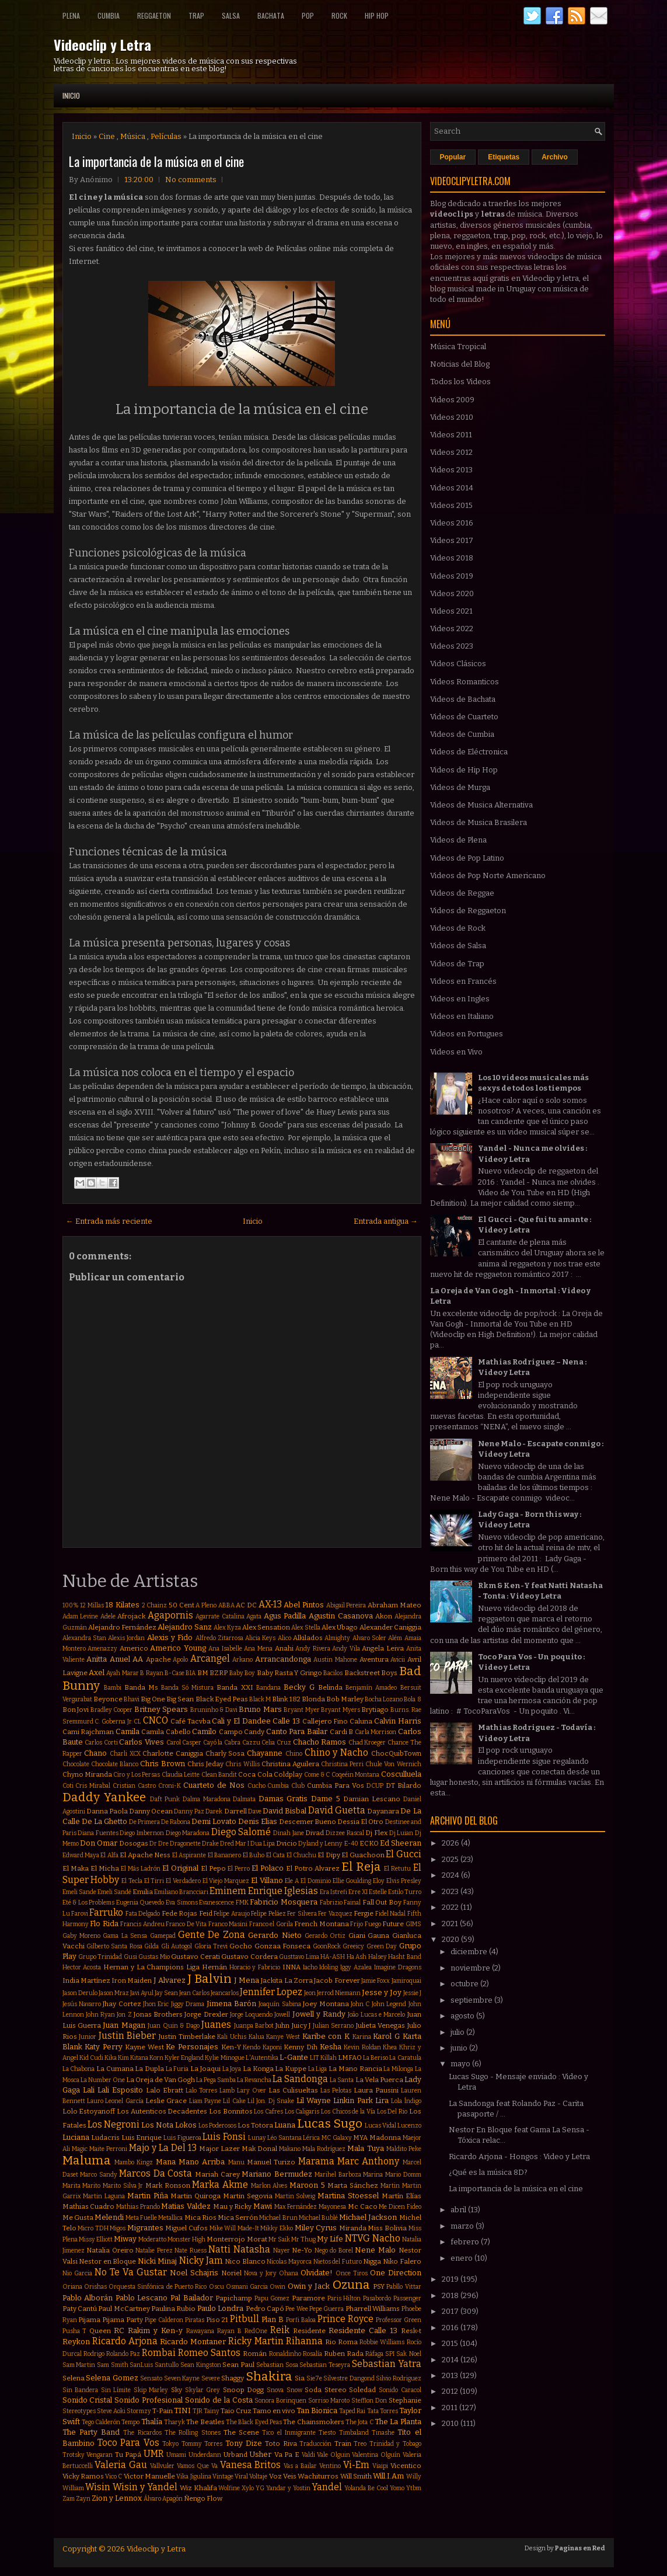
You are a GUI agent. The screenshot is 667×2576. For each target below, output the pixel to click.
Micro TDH (93, 2228)
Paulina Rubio (173, 2309)
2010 (451, 2423)
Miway (125, 2238)
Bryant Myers (340, 1710)
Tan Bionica (316, 2410)
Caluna (361, 1721)
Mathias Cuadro (88, 2206)
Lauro (95, 2101)
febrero (466, 2241)
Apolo (180, 1659)
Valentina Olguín (376, 2455)
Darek (213, 1811)
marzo (463, 2226)
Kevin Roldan (362, 2047)
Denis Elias (257, 1821)
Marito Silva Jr (123, 2185)
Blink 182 (286, 1699)
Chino (293, 1753)
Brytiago (375, 1709)
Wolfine (229, 2488)
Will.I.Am (388, 2475)
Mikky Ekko (276, 2228)
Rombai (159, 2352)
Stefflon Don (369, 2400)
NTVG (357, 2238)
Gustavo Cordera (249, 1956)
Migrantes (145, 2227)
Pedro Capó (265, 2309)
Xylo (248, 2488)
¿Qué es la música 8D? (488, 2172)
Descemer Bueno (307, 1822)
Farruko (106, 1912)
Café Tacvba (190, 1721)
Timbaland (354, 2432)
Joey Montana (325, 2004)
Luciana (75, 2137)
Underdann (204, 2455)
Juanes (216, 2024)
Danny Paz (189, 1811)
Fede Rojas (179, 1913)
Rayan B (229, 2331)
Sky (176, 2390)
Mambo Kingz (133, 2162)
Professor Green (398, 2320)
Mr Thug (303, 2239)
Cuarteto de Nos (214, 1785)
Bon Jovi (75, 1709)
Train (342, 2443)
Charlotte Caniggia (172, 1753)
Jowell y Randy (319, 2014)
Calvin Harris (397, 1721)
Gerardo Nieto (274, 1935)
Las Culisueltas (293, 2090)
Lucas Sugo (329, 2124)
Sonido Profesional (148, 2400)
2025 (451, 1859)
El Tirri (154, 1881)
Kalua (256, 2037)
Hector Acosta (82, 1967)
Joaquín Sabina (280, 2004)
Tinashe (383, 2432)
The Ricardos (142, 2432)
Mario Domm (403, 2174)
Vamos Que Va (197, 2466)
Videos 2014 (451, 487)
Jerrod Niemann (339, 1993)
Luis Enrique (141, 2137)
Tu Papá (128, 2454)
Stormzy (139, 2411)
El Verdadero (183, 1881)
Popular (453, 157)
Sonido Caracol (400, 2390)
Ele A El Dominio (307, 1881)
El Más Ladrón (140, 1868)
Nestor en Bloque (107, 2261)
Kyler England (184, 2058)
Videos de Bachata (462, 699)
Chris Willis (242, 1764)
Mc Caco (363, 2206)
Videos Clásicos (458, 663)
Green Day (381, 1946)
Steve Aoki (111, 2411)
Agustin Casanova (341, 1615)
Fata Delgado (142, 1913)
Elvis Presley (403, 1881)
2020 (451, 1939)
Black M (260, 1699)
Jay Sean (166, 1993)
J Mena (246, 1980)
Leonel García (124, 2101)
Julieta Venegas (380, 2025)
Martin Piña (147, 2195)
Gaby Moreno (81, 1936)
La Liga (317, 2069)
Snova (275, 2390)
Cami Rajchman (88, 1732)
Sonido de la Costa (219, 2400)
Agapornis (170, 1615)
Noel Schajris (194, 2272)
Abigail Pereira (346, 1605)
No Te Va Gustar (131, 2272)
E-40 (351, 1843)
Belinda (330, 1687)
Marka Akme (220, 2184)
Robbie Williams (381, 2342)
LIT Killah (323, 2058)
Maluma (86, 2160)
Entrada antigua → (386, 1221)
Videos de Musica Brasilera (478, 822)
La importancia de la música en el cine (156, 161)
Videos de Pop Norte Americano (488, 875)
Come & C (317, 1774)
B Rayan (151, 1673)
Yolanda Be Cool (366, 2488)
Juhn (282, 2025)
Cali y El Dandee (241, 1721)
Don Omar (98, 1843)
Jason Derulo (79, 1993)
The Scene (241, 2432)
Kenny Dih (300, 2047)
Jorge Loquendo (251, 2014)
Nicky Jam (201, 2260)
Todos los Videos (460, 381)
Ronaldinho (285, 2354)
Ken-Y (231, 2047)
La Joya (232, 2069)
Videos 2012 (451, 452)
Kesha (330, 2046)
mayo (461, 2063)
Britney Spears (161, 1709)
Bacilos (333, 1673)
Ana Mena (258, 1648)
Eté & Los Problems (88, 1902)
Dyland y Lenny (320, 1843)
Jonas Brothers (158, 2014)
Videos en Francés (463, 981)
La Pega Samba (216, 2080)
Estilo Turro (404, 1892)
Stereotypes (79, 2411)
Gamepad (163, 1936)
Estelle (378, 1892)
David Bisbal (284, 1810)
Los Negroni (113, 2124)
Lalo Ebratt (164, 2090)
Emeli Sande (79, 1892)
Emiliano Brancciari (181, 1892)
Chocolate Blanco (114, 1764)
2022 (451, 1907)
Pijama (89, 2320)
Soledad (362, 2390)
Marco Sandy (98, 2174)
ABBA (226, 1605)
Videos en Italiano (462, 1016)
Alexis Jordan (126, 1638)
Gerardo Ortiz (325, 1936)
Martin (390, 2185)
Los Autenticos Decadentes (162, 2111)
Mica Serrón (238, 2217)
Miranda (352, 2228)
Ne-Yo (302, 2250)
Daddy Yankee (104, 1797)
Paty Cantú (79, 2309)
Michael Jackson (368, 2217)
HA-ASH (332, 1957)
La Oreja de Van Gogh (160, 2080)
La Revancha (254, 2080)
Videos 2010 (451, 417)
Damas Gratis (283, 1798)
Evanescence (216, 1902)
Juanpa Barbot (254, 2026)
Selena (73, 2378)
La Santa (342, 2080)
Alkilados (308, 1638)
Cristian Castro (134, 1786)
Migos (117, 2228)
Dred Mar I (234, 1843)
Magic (80, 2149)
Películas (166, 136)
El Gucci (403, 1854)
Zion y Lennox (117, 2498)
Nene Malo (375, 2250)
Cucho (256, 1786)
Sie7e (314, 2378)
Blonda (313, 1699)
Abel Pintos (304, 1604)
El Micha (104, 1868)
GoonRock (327, 1946)
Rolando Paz (123, 2354)
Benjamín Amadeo (371, 1687)
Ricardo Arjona (125, 2341)
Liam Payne (205, 2101)
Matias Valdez (186, 2206)
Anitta (96, 1659)
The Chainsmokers (313, 2422)
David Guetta (336, 1810)
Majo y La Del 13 (163, 2147)
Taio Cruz (236, 2411)
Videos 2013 (451, 469)
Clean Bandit (219, 1774)
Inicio (71, 95)
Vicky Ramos (83, 2476)
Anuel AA (127, 1659)
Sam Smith (112, 2365)
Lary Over (251, 2090)
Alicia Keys (260, 1638)
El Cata (275, 1855)
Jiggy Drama (187, 2004)
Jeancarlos (225, 1993)
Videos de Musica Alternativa (481, 804)
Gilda (151, 1946)
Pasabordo (377, 2298)
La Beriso (375, 2058)
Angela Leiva (383, 1648)
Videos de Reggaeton (468, 910)
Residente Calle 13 (363, 2330)
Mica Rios (200, 2217)
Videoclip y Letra (102, 44)
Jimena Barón (231, 2003)
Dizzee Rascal (345, 1833)
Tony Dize (243, 2443)
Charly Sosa (225, 1753)
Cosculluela (401, 1774)
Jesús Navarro (81, 2004)
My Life (330, 2238)
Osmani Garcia (247, 2286)
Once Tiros (352, 2273)
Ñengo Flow (203, 2498)
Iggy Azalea (356, 1967)
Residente (309, 2331)
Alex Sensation (266, 1627)
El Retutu (397, 1868)
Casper (191, 1742)
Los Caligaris (302, 2111)
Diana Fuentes (98, 1833)
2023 (451, 1891)
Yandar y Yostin (288, 2488)
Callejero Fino (325, 1721)
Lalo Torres (201, 2090)
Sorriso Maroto (329, 2400)
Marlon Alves (269, 2185)
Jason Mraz (114, 1993)
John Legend (389, 2004)
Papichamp (233, 2298)
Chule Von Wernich (393, 1764)
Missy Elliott (96, 2239)
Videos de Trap (457, 963)
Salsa (231, 15)
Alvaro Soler (369, 1638)
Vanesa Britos (250, 2464)
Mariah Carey (217, 2174)
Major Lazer (219, 2149)
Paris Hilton (344, 2298)
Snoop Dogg (243, 2390)
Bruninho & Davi (214, 1710)
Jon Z (124, 2014)
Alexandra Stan (84, 1638)
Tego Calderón (101, 2422)
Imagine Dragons (397, 1967)
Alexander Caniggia (390, 1627)
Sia (300, 2378)
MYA (360, 2137)
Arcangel (210, 1658)
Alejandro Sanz (185, 1627)
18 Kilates (122, 1604)
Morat (257, 2239)
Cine (107, 136)
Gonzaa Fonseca (282, 1946)
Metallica (170, 2218)
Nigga (372, 2261)
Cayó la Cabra (221, 1742)
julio (458, 2032)
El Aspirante (189, 1855)
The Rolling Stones (193, 2432)
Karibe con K (326, 2036)
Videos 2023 (451, 646)
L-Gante (294, 2057)
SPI (389, 2354)
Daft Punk (165, 1799)
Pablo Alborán (87, 2297)
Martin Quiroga (195, 2196)
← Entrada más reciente (109, 1221)
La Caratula (405, 2058)
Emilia (142, 1892)
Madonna (385, 2137)
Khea (390, 2047)
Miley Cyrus (316, 2227)
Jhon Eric (156, 2004)
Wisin (97, 2487)
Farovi (79, 1913)
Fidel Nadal (390, 1913)
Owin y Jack (309, 2286)
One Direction (395, 2272)
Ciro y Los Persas (136, 1774)
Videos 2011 (451, 434)
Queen (100, 2331)
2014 (451, 2359)
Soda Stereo (326, 2390)
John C (360, 2004)
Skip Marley (151, 2390)
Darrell (235, 1811)
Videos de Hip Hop (464, 769)
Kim (123, 2058)
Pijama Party (122, 2320)
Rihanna (304, 2341)
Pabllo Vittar (403, 2286)
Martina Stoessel (348, 2195)
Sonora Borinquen (280, 2400)
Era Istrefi (333, 1892)
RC (119, 2330)
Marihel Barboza (338, 2174)
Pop (308, 15)
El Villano (267, 1880)
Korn (156, 2058)
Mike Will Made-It (234, 2228)
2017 (451, 2311)
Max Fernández (295, 2207)
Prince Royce (345, 2318)
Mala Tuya (365, 2148)
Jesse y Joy (381, 1992)
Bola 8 (412, 1699)
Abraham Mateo (394, 1605)
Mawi (262, 2206)
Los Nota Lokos (169, 2125)
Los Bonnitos (231, 2111)
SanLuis (141, 2365)
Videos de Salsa (458, 945)
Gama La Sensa (125, 1936)
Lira (382, 2100)
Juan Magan (124, 2025)
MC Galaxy (337, 2138)
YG (260, 2488)
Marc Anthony (368, 2161)
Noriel (231, 2273)
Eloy (379, 1881)
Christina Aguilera (290, 1764)
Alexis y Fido (170, 1637)
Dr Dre (159, 1843)
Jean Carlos (194, 1993)
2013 (451, 2375)
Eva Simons (182, 1902)
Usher (260, 2454)
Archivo (555, 157)
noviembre (471, 1968)
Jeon (310, 1993)
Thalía (151, 2421)
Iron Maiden (131, 1980)
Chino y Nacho (336, 1752)
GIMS (413, 1924)
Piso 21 (217, 2320)
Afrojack (131, 1616)
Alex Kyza (227, 1627)
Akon (383, 1616)
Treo (360, 2444)
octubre (465, 1983)
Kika (110, 2058)
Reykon (76, 2341)
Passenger (407, 2298)
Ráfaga (374, 2354)
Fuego (373, 1924)
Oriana (72, 2286)
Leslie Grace (166, 2101)
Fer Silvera (301, 1913)
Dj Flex (376, 1833)
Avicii (397, 1659)
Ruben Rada (344, 2353)
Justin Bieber (127, 2035)
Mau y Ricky (232, 2206)
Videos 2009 (452, 399)
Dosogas (133, 1843)
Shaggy (232, 2378)
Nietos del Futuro (337, 2261)
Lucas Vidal (380, 2125)
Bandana (268, 1687)
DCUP (374, 1786)
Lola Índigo (406, 2101)
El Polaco (268, 1868)
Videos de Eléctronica (469, 751)
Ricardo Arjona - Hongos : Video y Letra (519, 2156)
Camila (127, 1731)
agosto (463, 2015)
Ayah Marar (122, 1673)
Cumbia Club (286, 1786)
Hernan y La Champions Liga (151, 1967)
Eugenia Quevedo (140, 1902)
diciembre (470, 1951)
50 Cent (181, 1605)
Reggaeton (154, 15)
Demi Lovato (213, 1821)
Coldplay (288, 1774)
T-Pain (162, 2411)
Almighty (337, 1638)
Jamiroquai (406, 1981)
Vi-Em (356, 2464)
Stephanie (405, 2400)
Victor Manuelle (149, 2476)
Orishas (95, 2286)
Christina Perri (342, 1764)
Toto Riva (280, 2443)
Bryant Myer (302, 1710)
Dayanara (383, 1811)
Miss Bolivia (387, 2228)
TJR (197, 2411)
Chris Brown (162, 1763)
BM (202, 1673)
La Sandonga (300, 2078)
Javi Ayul (141, 1993)
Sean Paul (238, 2365)
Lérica (311, 2138)
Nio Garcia (77, 2273)
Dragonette (185, 1843)
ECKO (369, 1843)
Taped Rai (352, 2411)
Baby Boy (242, 1673)
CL (137, 1721)
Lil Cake (234, 2101)
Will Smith (356, 2476)
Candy (254, 1732)
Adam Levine (80, 1616)
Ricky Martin (255, 2341)
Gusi (130, 1957)
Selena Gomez (112, 2377)
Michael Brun (278, 2218)
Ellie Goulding (352, 1881)
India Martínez (86, 1980)
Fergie (363, 1913)
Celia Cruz (276, 1742)
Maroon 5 (307, 2185)
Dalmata (244, 1799)
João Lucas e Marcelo (376, 2014)
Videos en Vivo (456, 1051)
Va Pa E (286, 2454)
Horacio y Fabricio (255, 1967)
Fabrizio (331, 1902)
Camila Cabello (166, 1732)
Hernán (214, 1967)
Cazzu (251, 1742)
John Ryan (100, 2014)
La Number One (103, 2080)
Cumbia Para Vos (335, 1785)
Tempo (130, 2422)
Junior (87, 2037)
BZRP (218, 1673)
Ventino (330, 2466)
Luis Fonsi (224, 2136)
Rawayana (200, 2331)
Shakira (269, 2376)
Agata (253, 1616)
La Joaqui (205, 2069)
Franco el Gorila (271, 1924)
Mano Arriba (202, 2161)
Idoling (328, 1967)
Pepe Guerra (326, 2309)
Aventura (374, 1659)
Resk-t (411, 2331)
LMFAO (350, 2057)
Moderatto (152, 2239)
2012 (451, 2391)
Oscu (216, 2286)
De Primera (144, 1822)
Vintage (222, 2476)
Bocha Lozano (384, 1699)
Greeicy (353, 1946)
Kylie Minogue (224, 2058)
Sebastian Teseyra (324, 2365)
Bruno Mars (260, 1709)
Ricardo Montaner (193, 2341)
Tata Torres (382, 2411)
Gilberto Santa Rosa (114, 1946)
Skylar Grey (203, 2390)
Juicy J (301, 2025)
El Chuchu (301, 1855)
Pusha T (74, 2331)
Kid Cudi (91, 2058)
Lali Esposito (120, 2090)
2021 (451, 1923)
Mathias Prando (138, 2207)
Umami (176, 2455)
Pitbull (244, 2318)
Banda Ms (141, 1687)
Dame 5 (325, 1798)
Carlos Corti (101, 1742)
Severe (210, 2378)
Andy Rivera (312, 1648)
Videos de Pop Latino (467, 858)
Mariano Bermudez (277, 2174)
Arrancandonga (283, 1659)
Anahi (284, 1648)
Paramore (308, 2298)
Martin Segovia (248, 2196)
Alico (284, 1638)
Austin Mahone (335, 1659)
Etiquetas (503, 157)
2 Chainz (154, 1605)
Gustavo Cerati (195, 1956)
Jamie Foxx (375, 1981)
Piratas (194, 2320)
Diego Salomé (241, 1831)
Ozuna (351, 2285)
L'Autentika (262, 2058)
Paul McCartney (123, 2309)
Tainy (211, 2411)
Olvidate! (317, 2272)
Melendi (109, 2217)
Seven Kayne (182, 2378)
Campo (231, 1732)
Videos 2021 (451, 611)
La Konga (258, 2069)
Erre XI (358, 1892)
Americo (134, 1648)
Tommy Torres (201, 2444)
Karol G (386, 2036)
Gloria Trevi (211, 1946)
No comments (190, 179)
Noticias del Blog (460, 364)
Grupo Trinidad (100, 1957)
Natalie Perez (154, 2250)
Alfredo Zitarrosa (219, 1638)
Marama (316, 2161)
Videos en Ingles (460, 998)
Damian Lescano (371, 1799)
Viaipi (380, 2466)
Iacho (310, 1967)
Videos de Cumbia (462, 734)
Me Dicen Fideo (400, 2207)
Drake (210, 1843)
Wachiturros (318, 2476)
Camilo (204, 1731)
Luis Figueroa (182, 2138)
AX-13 (270, 1604)
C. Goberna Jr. (113, 1721)
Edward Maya (80, 1855)
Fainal (352, 1902)
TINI (182, 2410)
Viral (241, 2476)
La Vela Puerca (379, 2080)
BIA (190, 1673)
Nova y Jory (260, 2273)
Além (395, 1638)
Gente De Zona (211, 1934)
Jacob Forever (336, 1980)
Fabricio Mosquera (283, 1902)
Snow (294, 2390)
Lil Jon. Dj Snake (270, 2101)
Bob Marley (345, 1699)
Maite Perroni (108, 2149)
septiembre (472, 2000)
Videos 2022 (451, 628)
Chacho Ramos (320, 1742)
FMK (242, 1902)
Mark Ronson (167, 2185)
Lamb (227, 2090)
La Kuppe (290, 2069)
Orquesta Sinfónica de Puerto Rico (158, 2286)
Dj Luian (401, 1833)
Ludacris (105, 2137)
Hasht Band (404, 1957)
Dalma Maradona (207, 1799)
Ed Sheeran (400, 1843)
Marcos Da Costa (155, 2173)
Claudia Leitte (181, 1774)
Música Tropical (458, 346)
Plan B (272, 2319)
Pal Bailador (191, 2297)
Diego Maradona (188, 1833)
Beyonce (108, 1699)
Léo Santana (284, 2138)
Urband (235, 2454)
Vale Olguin (333, 2455)
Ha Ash (356, 1957)
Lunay (257, 2138)
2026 (451, 1843)
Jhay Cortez (122, 2004)
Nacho (386, 2238)
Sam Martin (79, 2365)
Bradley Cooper (111, 1710)
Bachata (270, 15)
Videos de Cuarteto (464, 716)
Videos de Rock (458, 928)
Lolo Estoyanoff (89, 2111)
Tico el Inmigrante (289, 2432)
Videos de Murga (460, 787)
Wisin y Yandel (145, 2487)
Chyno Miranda (87, 1774)
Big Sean (180, 1699)
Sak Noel (408, 2354)
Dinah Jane (288, 1833)
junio (460, 2048)
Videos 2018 (451, 558)
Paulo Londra (220, 2308)
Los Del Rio (392, 2111)
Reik (279, 2329)
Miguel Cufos (186, 2228)
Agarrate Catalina (220, 1616)
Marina (373, 2174)
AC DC (246, 1605)
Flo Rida (104, 1923)
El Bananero (224, 1855)
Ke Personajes (192, 2046)
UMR (154, 2453)
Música (132, 136)
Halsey (377, 1957)
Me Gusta (77, 2217)
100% (70, 1605)
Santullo (167, 2365)
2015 (451, 2343)
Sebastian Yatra (386, 2363)
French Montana (321, 1924)
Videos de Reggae (462, 893)
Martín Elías (401, 2196)
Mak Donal (259, 2149)
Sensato (151, 2378)
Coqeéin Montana (355, 1774)
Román (255, 2353)
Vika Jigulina (193, 2476)
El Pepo (213, 1868)
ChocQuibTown (396, 1753)
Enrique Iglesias (283, 1890)
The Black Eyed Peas (254, 2422)
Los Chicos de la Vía (348, 2111)
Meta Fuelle (141, 2218)
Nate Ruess (190, 2250)
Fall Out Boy (381, 1902)
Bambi (112, 1687)
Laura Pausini (376, 2090)
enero (462, 2258)
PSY (379, 2286)
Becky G (299, 1687)
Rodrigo (93, 2354)
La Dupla (149, 2069)
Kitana (139, 2058)
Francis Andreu (142, 1924)
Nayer (281, 2250)
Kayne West (144, 2047)
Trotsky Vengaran (87, 2455)
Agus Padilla (285, 1615)
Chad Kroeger (367, 1742)
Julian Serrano (333, 2026)
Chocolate (75, 1764)
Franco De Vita (186, 1924)
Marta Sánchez (352, 2185)
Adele (108, 1616)
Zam (68, 2498)
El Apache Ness (145, 1855)
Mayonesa (332, 2207)
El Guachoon (362, 1855)
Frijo (356, 1924)
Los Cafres (268, 2111)
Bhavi (131, 1699)
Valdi (308, 2455)
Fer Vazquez (335, 1913)
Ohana (288, 2273)
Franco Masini (228, 1924)
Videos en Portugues (466, 1033)
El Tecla (131, 1881)
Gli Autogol (176, 1946)
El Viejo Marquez (226, 1881)
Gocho (240, 1946)
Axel (96, 1672)
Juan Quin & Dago (173, 2026)
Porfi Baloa (301, 2320)
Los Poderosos (217, 2125)
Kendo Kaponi (262, 2047)
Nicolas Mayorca (289, 2261)
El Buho (253, 1855)
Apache (158, 1659)
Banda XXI (234, 1687)
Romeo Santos (209, 2352)
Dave (254, 1811)
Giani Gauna (368, 1935)
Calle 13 (286, 1721)
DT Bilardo (403, 1785)
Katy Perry (104, 2046)
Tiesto (327, 2432)
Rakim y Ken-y (155, 2330)
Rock (339, 15)
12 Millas (92, 1605)
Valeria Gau (121, 2464)
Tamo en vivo (274, 2411)
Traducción (315, 2444)
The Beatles (205, 2422)
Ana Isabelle (225, 1648)
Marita (71, 2185)
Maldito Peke (403, 2149)
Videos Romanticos (464, 681)
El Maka (75, 1868)
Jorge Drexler (206, 2014)
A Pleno (205, 1605)
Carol (173, 1742)
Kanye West (283, 2037)
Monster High (186, 2239)
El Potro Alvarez (313, 1868)
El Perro (239, 1868)
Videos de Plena (458, 840)
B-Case (174, 1673)
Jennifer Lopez (271, 1991)
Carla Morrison (376, 1732)
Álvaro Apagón (163, 2498)
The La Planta (398, 2421)
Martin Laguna (104, 2196)
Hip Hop (377, 15)
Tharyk (174, 2422)
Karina (361, 2037)
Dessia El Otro (360, 1822)
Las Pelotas (335, 2090)
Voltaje (258, 2476)
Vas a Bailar (300, 2466)
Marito (91, 2185)
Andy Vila (346, 1648)
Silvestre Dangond (349, 2378)
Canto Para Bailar (296, 1731)
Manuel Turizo (271, 2162)
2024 (451, 1875)
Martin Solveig (295, 2196)
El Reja (361, 1867)
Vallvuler (162, 2466)
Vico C (113, 2476)
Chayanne (264, 1753)
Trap (196, 15)
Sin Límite (116, 2390)
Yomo (397, 2488)
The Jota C (359, 2422)
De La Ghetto (104, 1821)
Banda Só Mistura (187, 1687)
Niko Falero (402, 2261)
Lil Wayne (313, 2100)
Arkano (242, 1659)
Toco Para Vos (128, 2442)
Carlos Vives (141, 1742)
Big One (153, 1699)
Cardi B (342, 1732)
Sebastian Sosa (277, 2365)
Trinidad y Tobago (395, 2444)
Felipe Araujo (231, 1913)
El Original (180, 1868)
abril (459, 2209)
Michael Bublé (318, 2218)
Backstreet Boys (370, 1673)
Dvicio (286, 1843)
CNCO (155, 1720)
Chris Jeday (205, 1764)
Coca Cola (255, 1774)
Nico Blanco (245, 2261)
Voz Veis (282, 2476)
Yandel (327, 2487)
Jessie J (412, 1993)
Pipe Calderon (164, 2320)
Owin (277, 2286)
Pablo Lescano (142, 2297)
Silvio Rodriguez (398, 2378)
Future (393, 1924)
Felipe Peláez (268, 1913)
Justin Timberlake (187, 2036)
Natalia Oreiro (110, 2250)
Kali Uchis (231, 2037)
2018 (451, 2295)
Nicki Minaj (157, 2261)
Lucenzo (409, 2125)
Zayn (83, 2498)
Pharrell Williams (372, 2309)
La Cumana (115, 2069)
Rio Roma (341, 2342)
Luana (284, 2125)
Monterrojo (226, 2239)
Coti (68, 1786)
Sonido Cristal (87, 2400)
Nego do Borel (334, 2250)
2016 (451, 2327)
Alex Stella (305, 1627)
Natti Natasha (239, 2249)
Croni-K (169, 1786)
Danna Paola (107, 1811)
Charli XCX (125, 1753)
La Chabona (78, 2069)
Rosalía (312, 2354)
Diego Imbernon (142, 1833)
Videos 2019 (451, 576)
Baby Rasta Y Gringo (289, 1673)
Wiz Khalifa (198, 2488)
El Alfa (109, 1855)
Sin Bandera (80, 2390)
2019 (451, 2279)
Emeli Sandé (114, 1892)
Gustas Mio (153, 1957)
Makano (290, 2149)
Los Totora (255, 2125)
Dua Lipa (262, 1843)
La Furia (177, 2069)
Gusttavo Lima (299, 1957)
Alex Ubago (340, 1627)
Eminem (227, 1890)
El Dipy (328, 1855)
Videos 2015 (451, 505)
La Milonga (398, 2069)
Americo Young (178, 1648)
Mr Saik (279, 2239)
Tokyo (170, 2444)
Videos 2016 (451, 522)
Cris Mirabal (92, 1786)
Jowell (282, 2014)
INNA (291, 1967)
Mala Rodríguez (323, 2149)
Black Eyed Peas (221, 1699)
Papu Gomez (272, 2298)
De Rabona (175, 1822)
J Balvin (209, 1979)
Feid (205, 1913)
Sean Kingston (200, 2365)
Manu (236, 2162)
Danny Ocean (151, 1811)
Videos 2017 (451, 540)
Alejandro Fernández (122, 1627)
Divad (314, 1833)
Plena (71, 15)
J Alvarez (169, 1980)
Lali (89, 2090)
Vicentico (405, 2466)
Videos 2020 (452, 593)
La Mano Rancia (355, 2069)
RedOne (256, 2331)
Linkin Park (352, 2100)
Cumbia (108, 15)
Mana (166, 2161)
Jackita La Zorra (287, 1980)
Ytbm (413, 2488)
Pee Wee (296, 2309)
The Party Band (91, 2432)
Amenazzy (102, 1648)
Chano (95, 1753)
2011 (450, 2407)
